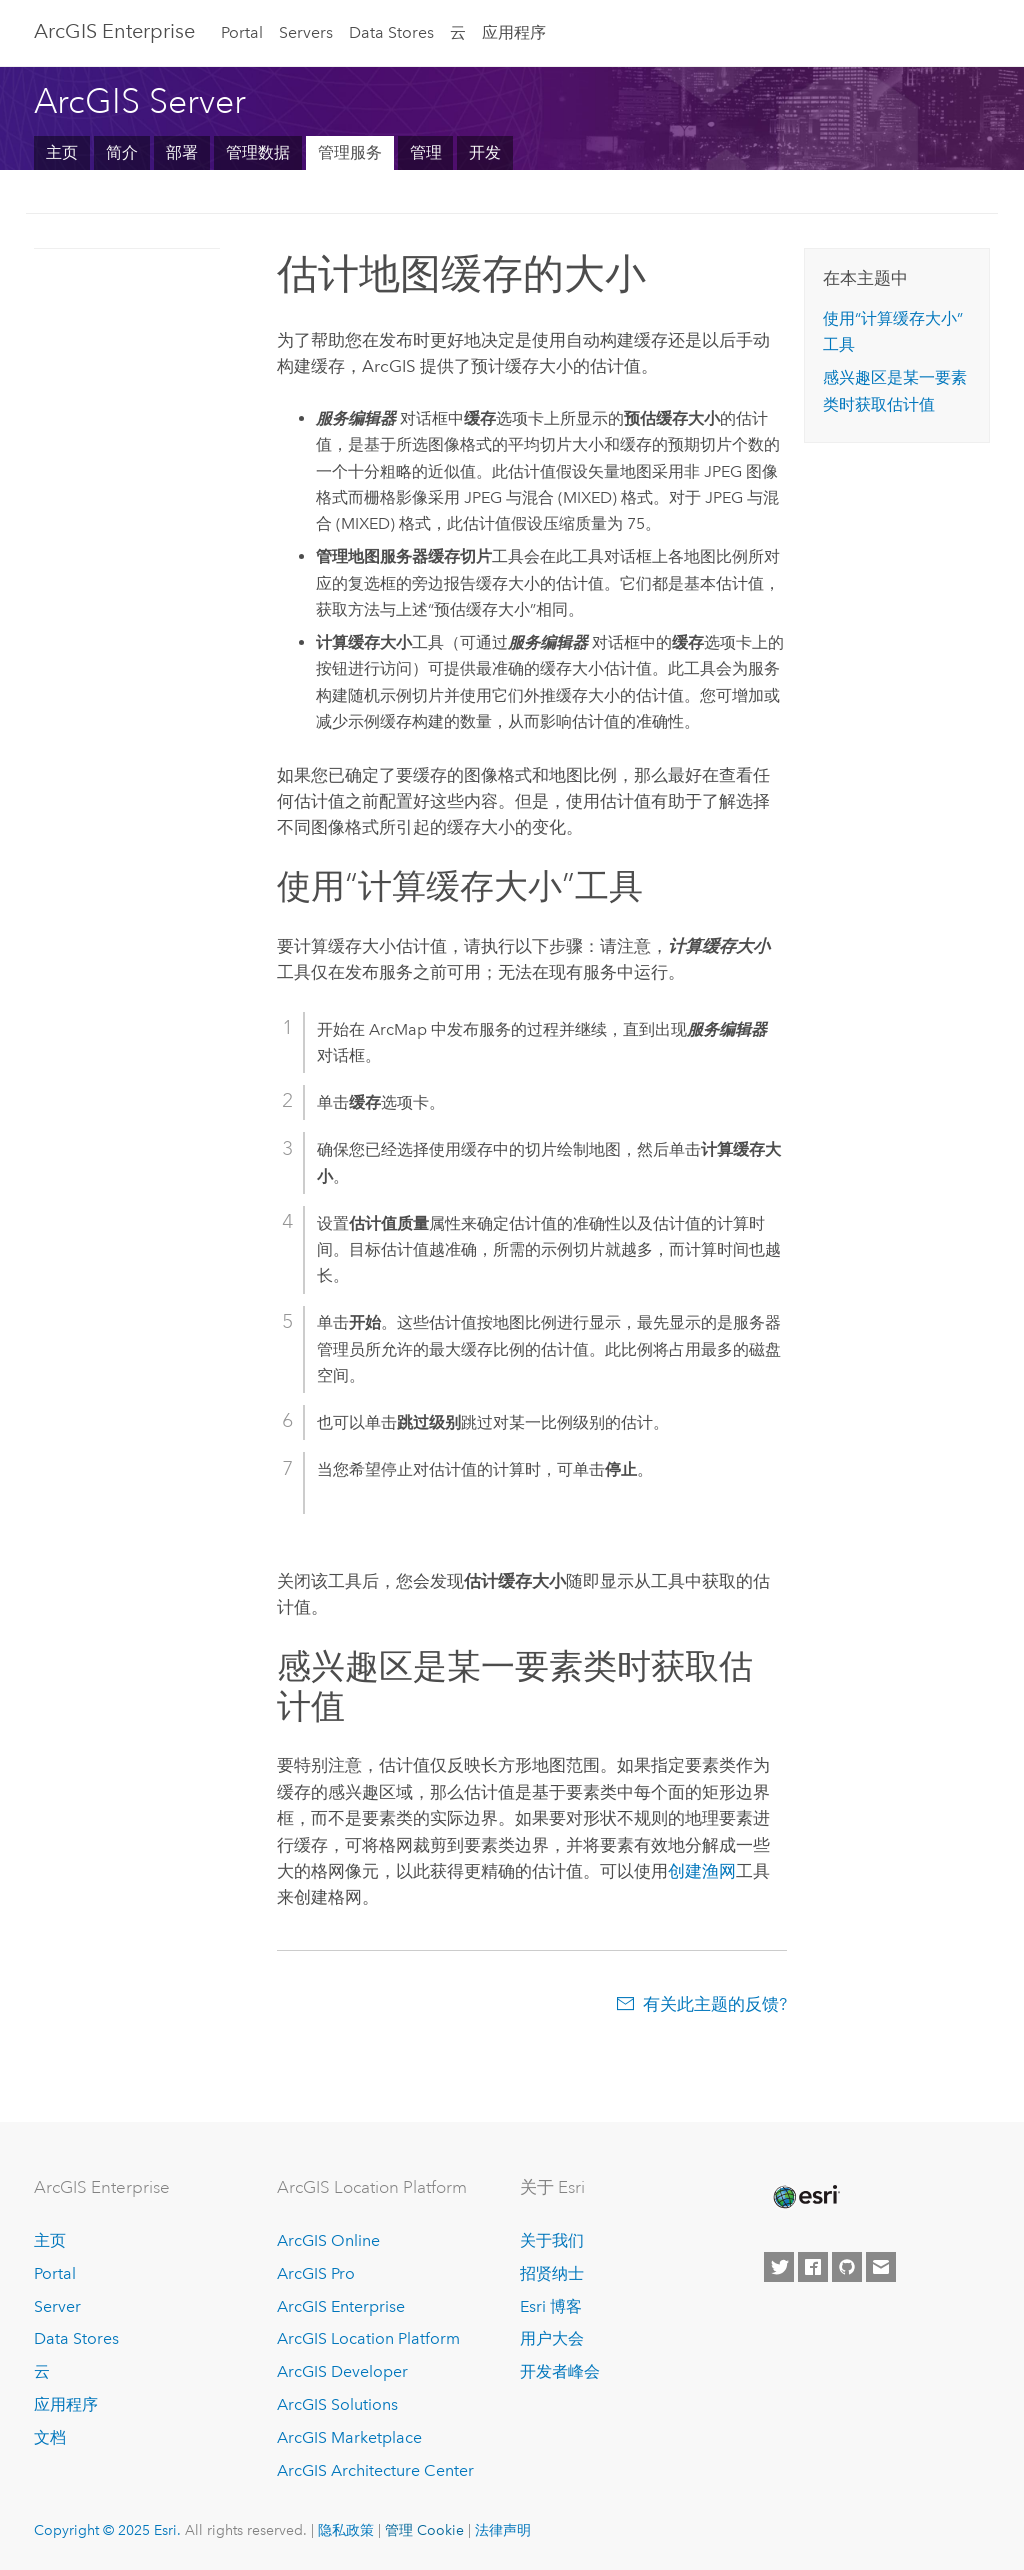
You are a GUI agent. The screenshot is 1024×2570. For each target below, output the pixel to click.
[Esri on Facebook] (813, 2267)
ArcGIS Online (328, 2240)
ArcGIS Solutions (337, 2404)
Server (57, 2306)
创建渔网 (702, 1871)
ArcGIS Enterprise (114, 31)
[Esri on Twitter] (779, 2267)
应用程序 (514, 32)
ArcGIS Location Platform (368, 2338)
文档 (50, 2437)
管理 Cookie (424, 2530)
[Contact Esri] (881, 2267)
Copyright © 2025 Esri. (107, 2530)
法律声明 (503, 2530)
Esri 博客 (551, 2306)
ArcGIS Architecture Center (375, 2470)
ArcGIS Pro (316, 2273)
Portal (242, 32)
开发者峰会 (560, 2371)
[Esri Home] (805, 2197)
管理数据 (258, 152)
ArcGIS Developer (342, 2371)
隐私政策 (346, 2530)
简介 (122, 152)
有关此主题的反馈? (715, 2004)
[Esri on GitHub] (847, 2267)
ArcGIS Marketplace (349, 2437)
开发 (485, 152)
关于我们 (552, 2240)
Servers (306, 32)
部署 (182, 152)
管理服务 (350, 152)
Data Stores (391, 32)
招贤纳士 (552, 2273)
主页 (62, 152)
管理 (426, 152)
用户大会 (552, 2338)
